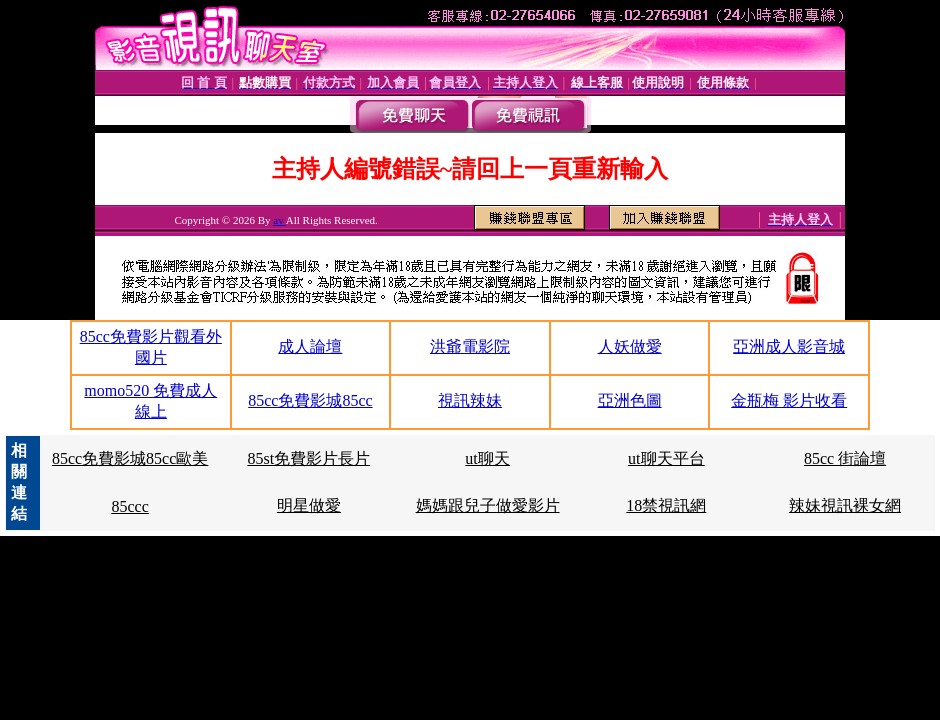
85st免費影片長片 (309, 458)
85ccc (129, 506)
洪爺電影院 (470, 346)
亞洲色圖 (630, 400)
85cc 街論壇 (845, 458)
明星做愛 (309, 505)
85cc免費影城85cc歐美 (130, 458)
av (279, 220)
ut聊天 (487, 458)
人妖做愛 (630, 346)
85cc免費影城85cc (310, 400)
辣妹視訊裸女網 (845, 505)
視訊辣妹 (470, 400)
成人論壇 (310, 346)
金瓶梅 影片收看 (789, 400)
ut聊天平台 (666, 458)
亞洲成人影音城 (789, 346)
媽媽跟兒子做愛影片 (488, 505)
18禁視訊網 (666, 505)
